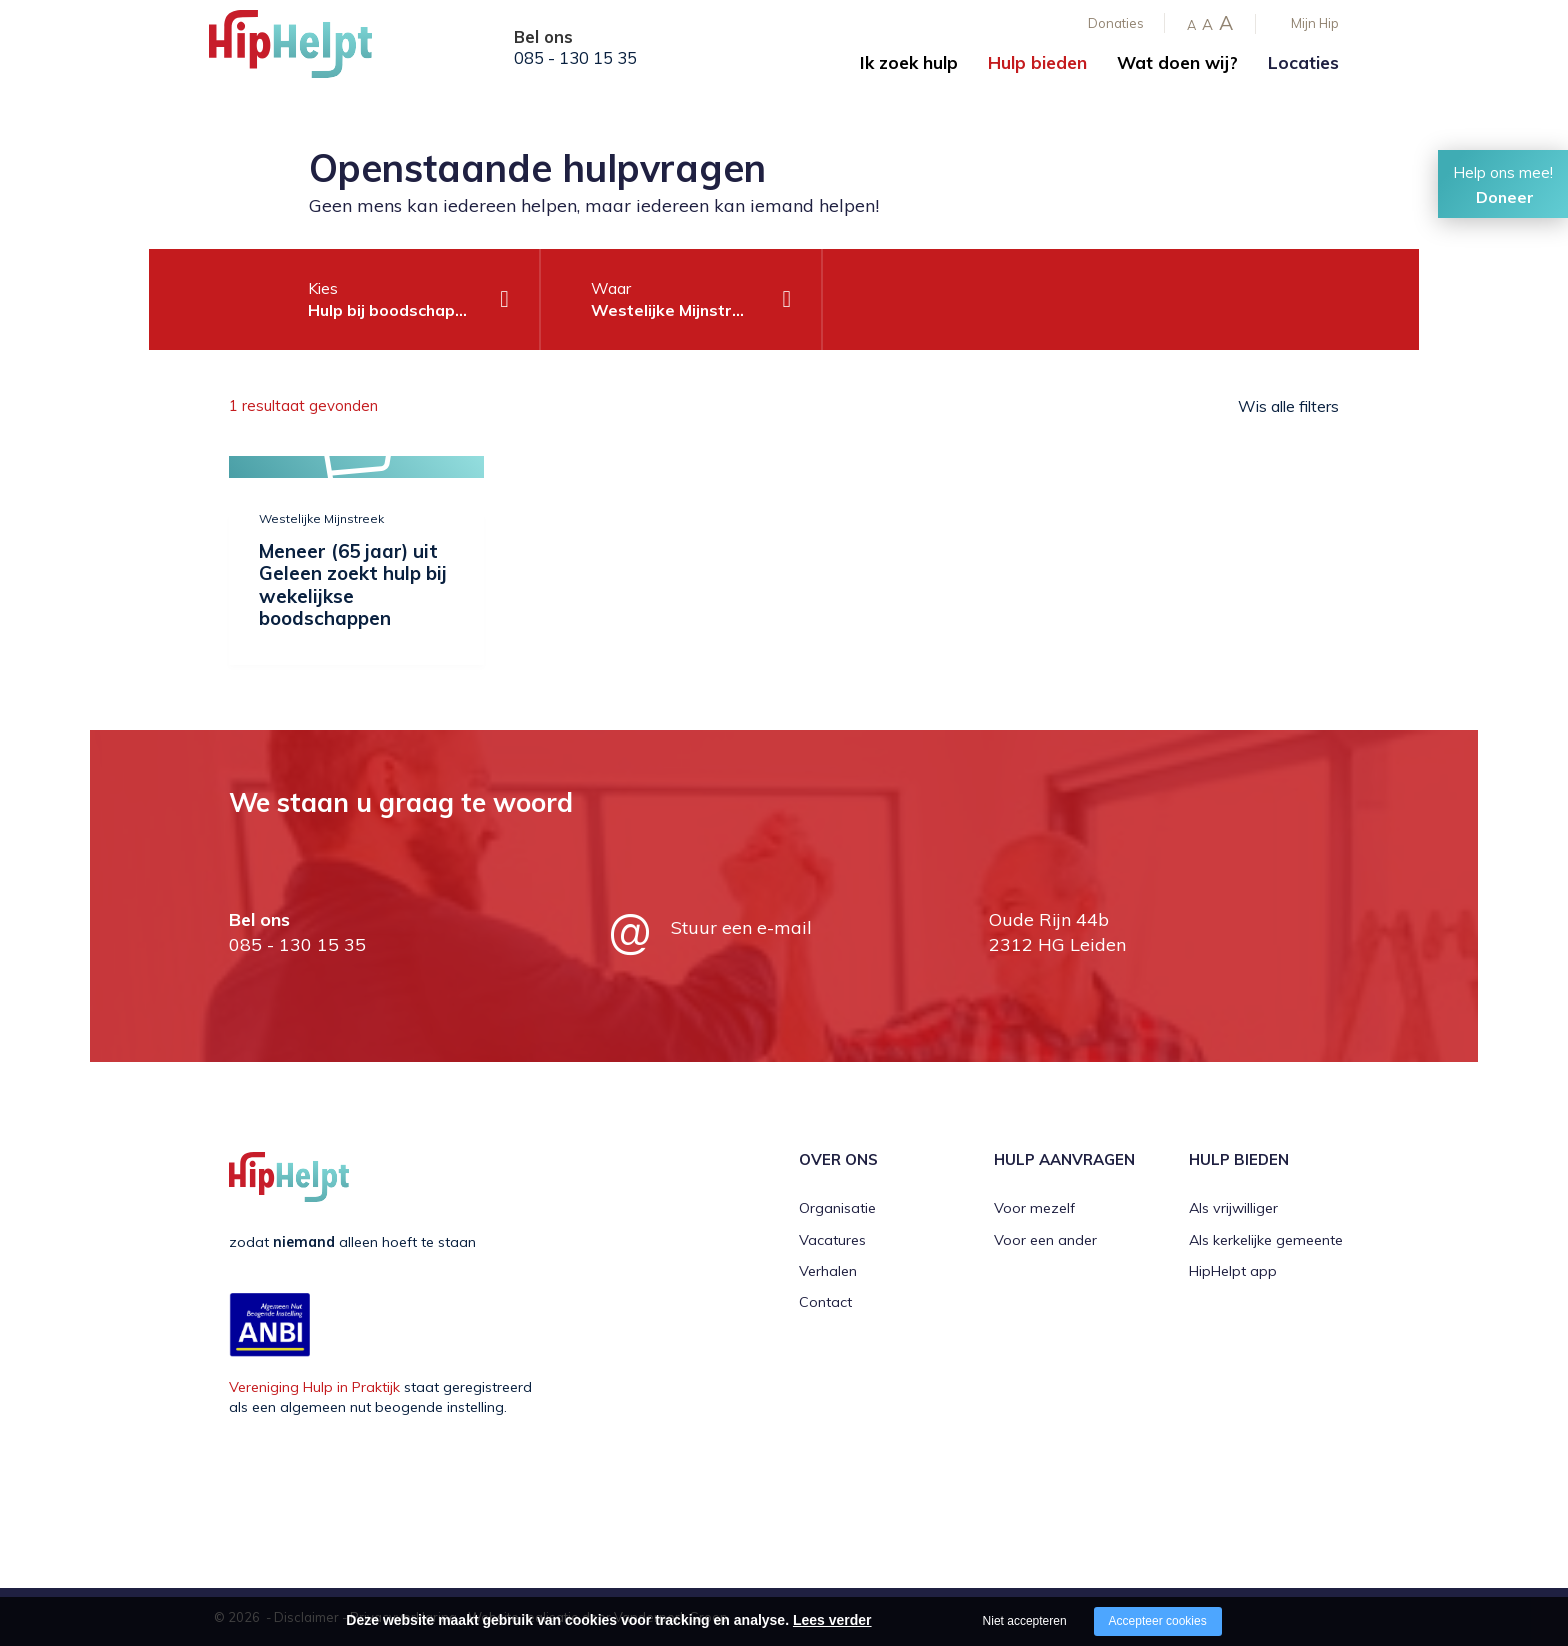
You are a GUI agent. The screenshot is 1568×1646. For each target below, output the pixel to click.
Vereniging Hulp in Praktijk (314, 1387)
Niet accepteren (1025, 1621)
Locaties (1303, 62)
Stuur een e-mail (741, 927)
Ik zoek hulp (909, 62)
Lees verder (832, 1620)
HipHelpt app (1233, 1271)
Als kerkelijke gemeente (1266, 1240)
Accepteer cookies (1158, 1621)
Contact (825, 1302)
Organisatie (837, 1208)
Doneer (1505, 197)
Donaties (1116, 23)
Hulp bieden (1037, 62)
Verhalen (828, 1271)
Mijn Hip (1315, 23)
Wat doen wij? (1177, 62)
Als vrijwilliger (1233, 1208)
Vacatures (832, 1240)
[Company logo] (309, 50)
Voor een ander (1045, 1240)
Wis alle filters (1288, 406)
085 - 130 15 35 (575, 58)
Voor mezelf (1034, 1208)
